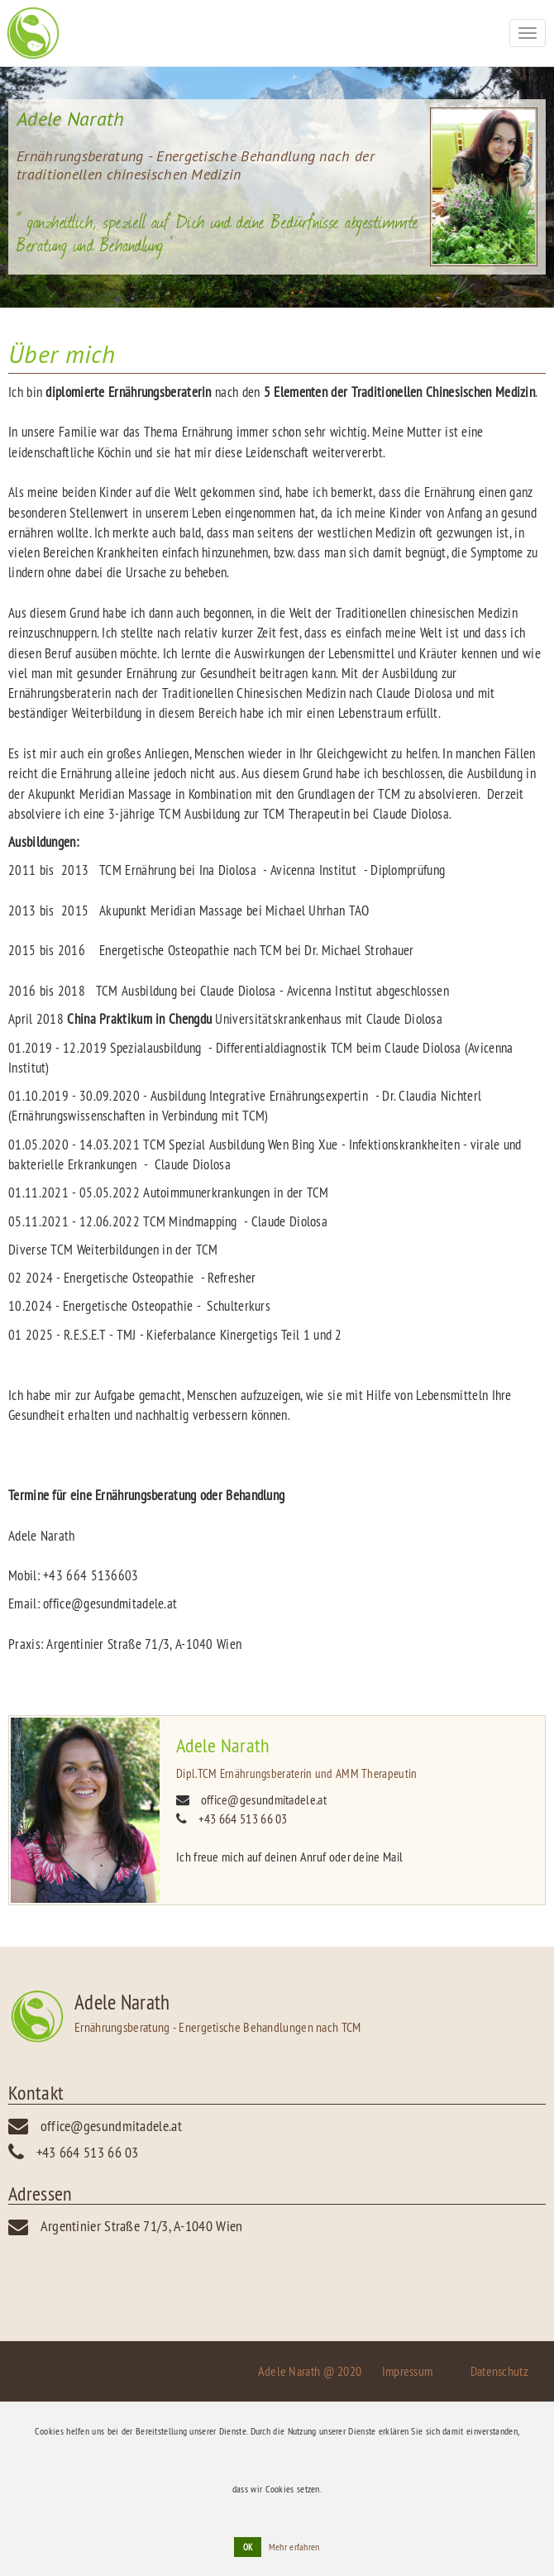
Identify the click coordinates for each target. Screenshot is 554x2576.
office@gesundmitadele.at (264, 1799)
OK (247, 2547)
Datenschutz (499, 2371)
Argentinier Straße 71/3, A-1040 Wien (142, 2225)
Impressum (407, 2371)
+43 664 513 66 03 (243, 1818)
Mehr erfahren (294, 2546)
